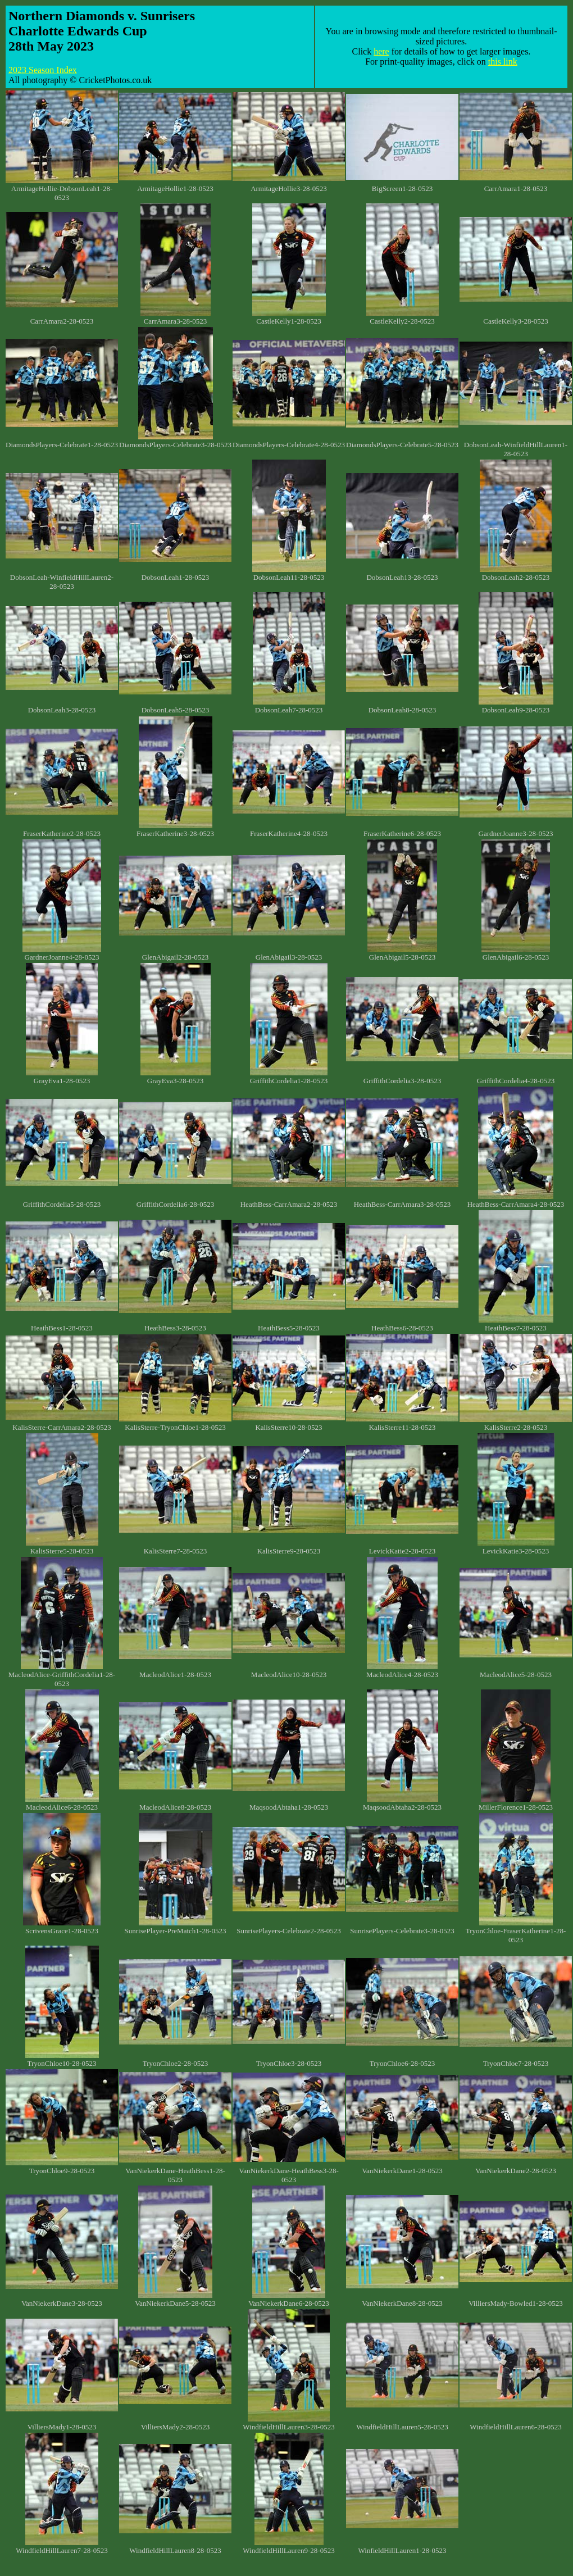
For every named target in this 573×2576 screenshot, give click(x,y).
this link (502, 61)
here (381, 51)
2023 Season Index (42, 70)
